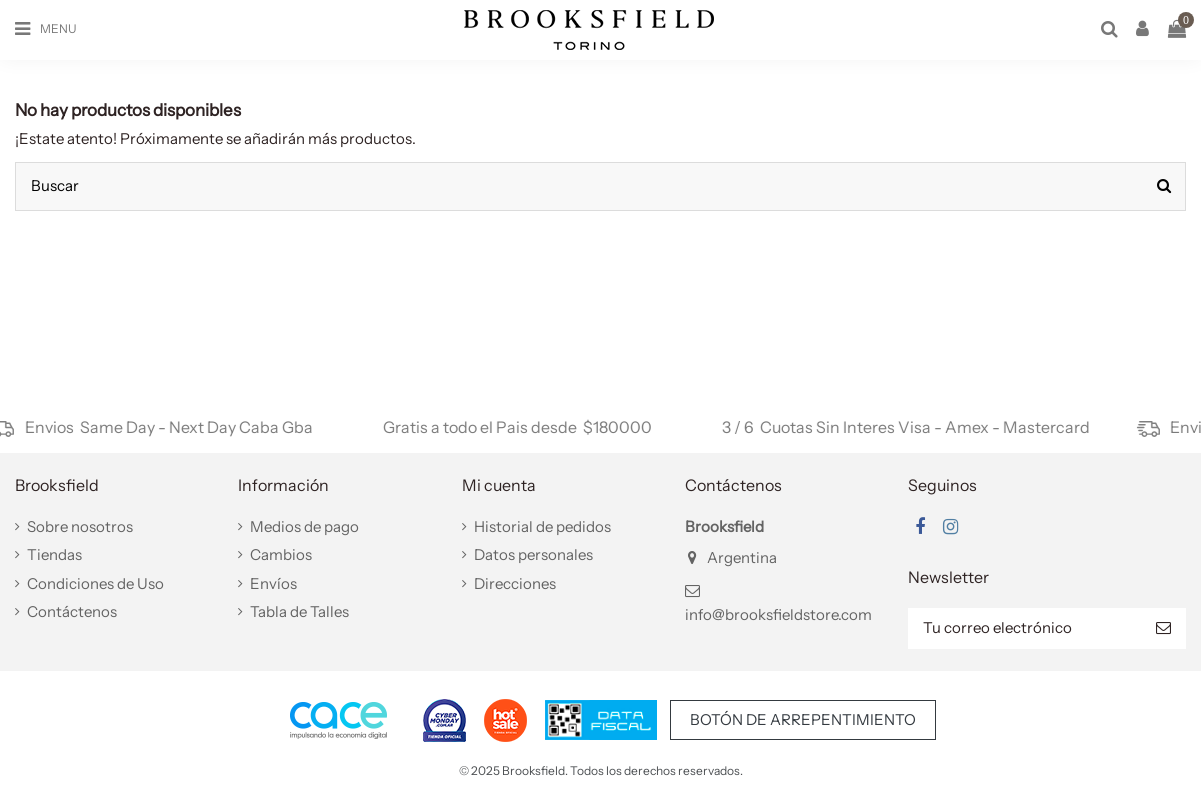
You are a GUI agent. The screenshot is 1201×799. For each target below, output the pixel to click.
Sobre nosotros (80, 526)
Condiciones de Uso (95, 583)
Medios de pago (304, 526)
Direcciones (515, 583)
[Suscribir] (1163, 628)
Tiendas (54, 554)
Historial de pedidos (542, 526)
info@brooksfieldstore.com (778, 614)
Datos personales (533, 554)
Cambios (281, 554)
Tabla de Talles (299, 611)
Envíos (273, 583)
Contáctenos (72, 611)
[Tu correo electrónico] (1024, 628)
